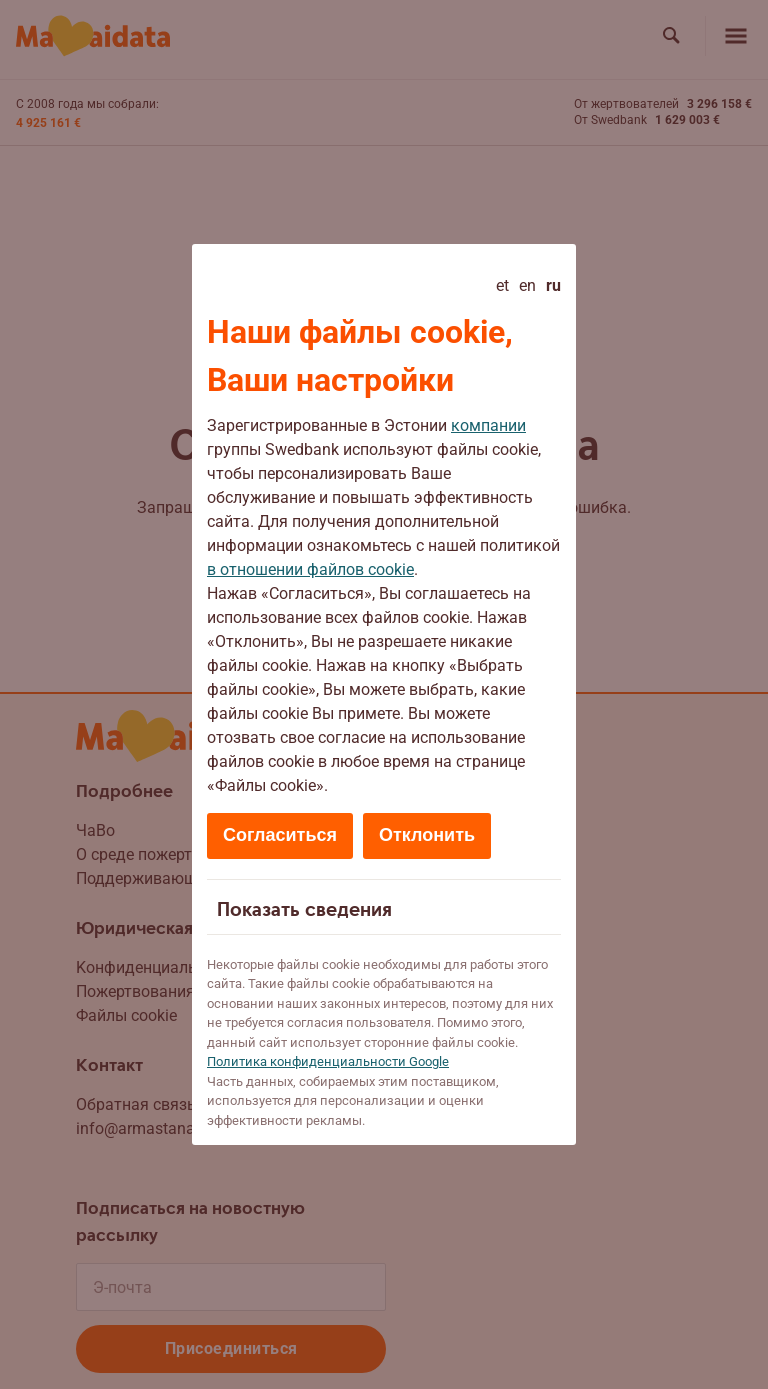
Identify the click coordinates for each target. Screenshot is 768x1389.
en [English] (527, 285)
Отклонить (427, 835)
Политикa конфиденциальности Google (328, 1061)
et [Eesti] (502, 285)
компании (488, 425)
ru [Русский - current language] (553, 285)
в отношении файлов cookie (310, 569)
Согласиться (280, 835)
